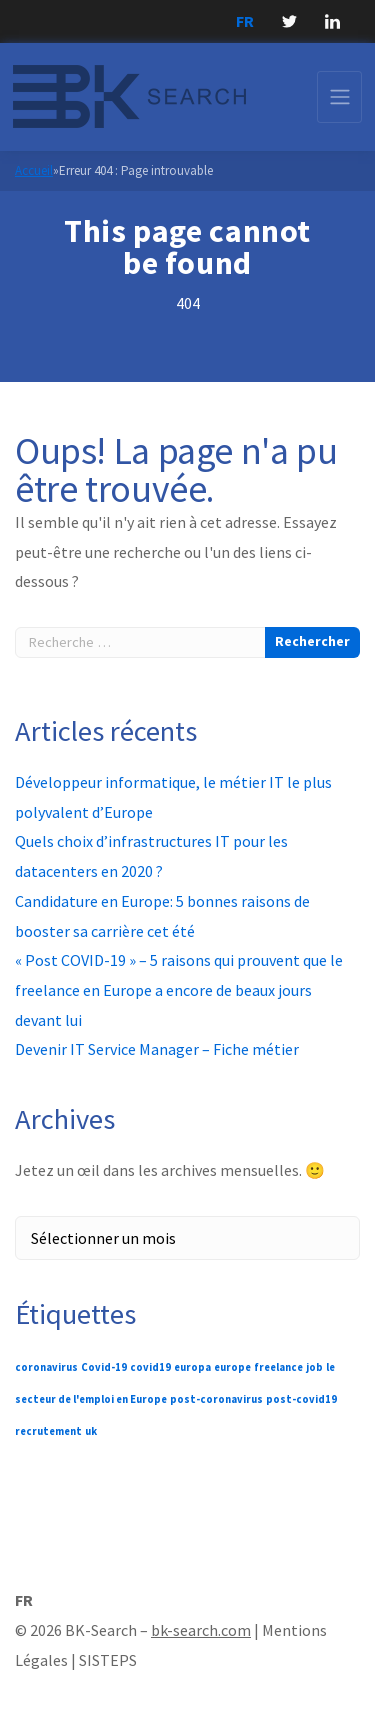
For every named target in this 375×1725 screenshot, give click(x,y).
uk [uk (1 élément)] (91, 1431)
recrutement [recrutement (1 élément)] (48, 1431)
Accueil (34, 170)
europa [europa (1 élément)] (192, 1367)
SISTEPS (108, 1660)
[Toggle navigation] (339, 97)
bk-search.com (201, 1630)
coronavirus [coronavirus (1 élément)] (46, 1367)
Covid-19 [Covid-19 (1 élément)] (104, 1367)
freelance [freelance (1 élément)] (278, 1367)
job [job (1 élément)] (314, 1367)
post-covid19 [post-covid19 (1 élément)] (301, 1399)
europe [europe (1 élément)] (232, 1367)
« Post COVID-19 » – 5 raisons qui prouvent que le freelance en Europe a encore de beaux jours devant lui (179, 989)
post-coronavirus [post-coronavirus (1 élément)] (216, 1399)
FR (245, 21)
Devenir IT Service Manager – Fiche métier (157, 1049)
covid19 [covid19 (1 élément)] (150, 1367)
